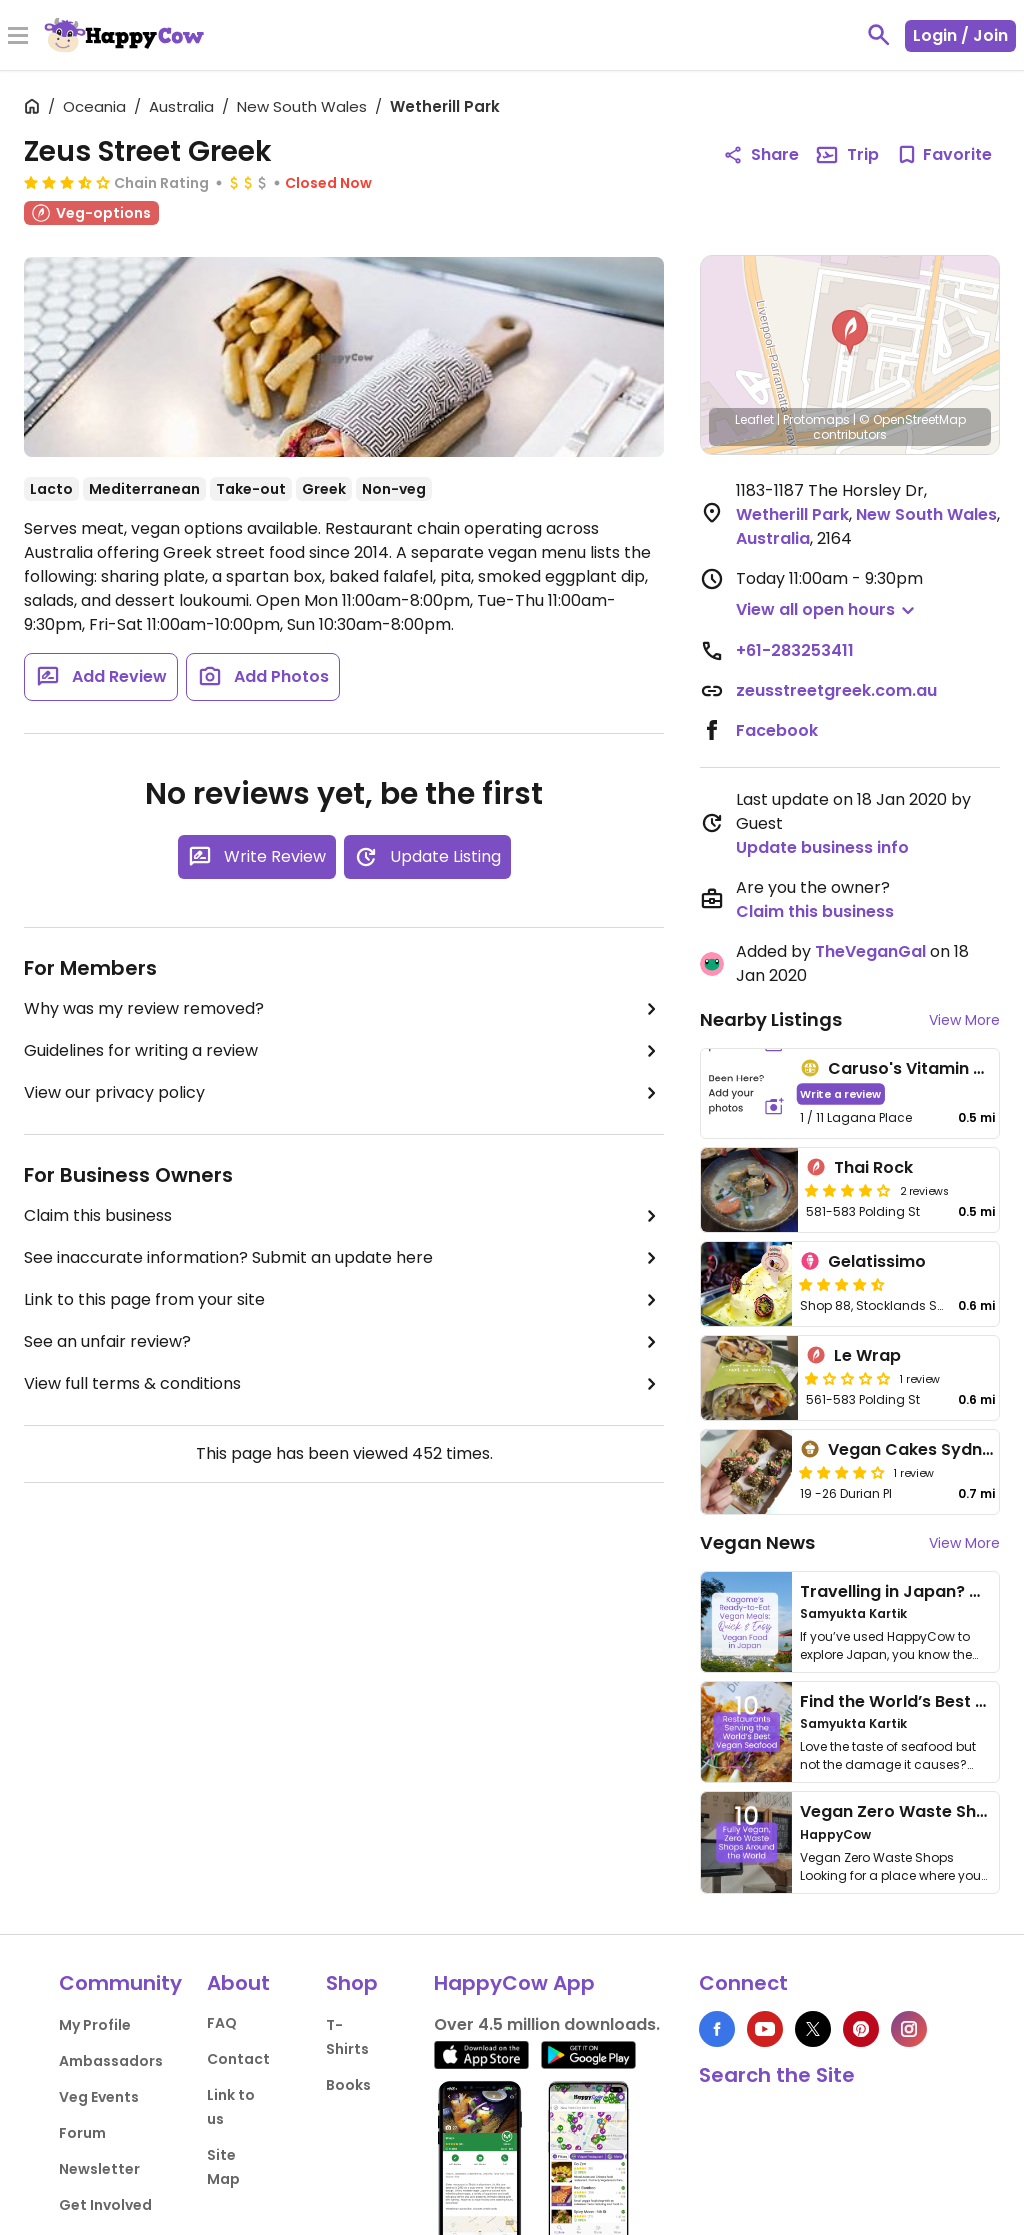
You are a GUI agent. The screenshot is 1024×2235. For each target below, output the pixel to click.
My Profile (95, 2025)
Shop (352, 1983)
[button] (850, 333)
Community (120, 1983)
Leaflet (754, 419)
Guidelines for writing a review (344, 1051)
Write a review (841, 1093)
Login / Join (960, 35)
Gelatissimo (877, 1261)
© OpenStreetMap (912, 419)
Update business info (822, 847)
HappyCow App (514, 1983)
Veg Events (99, 2097)
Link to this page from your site (344, 1300)
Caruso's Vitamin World (925, 1068)
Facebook (777, 730)
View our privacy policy (344, 1093)
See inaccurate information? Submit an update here (344, 1258)
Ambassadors (111, 2061)
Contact (238, 2059)
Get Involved (105, 2205)
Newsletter (99, 2169)
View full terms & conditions (344, 1384)
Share (761, 154)
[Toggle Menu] (18, 37)
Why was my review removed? (344, 1009)
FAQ (222, 2023)
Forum (82, 2133)
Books (348, 2085)
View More (964, 1020)
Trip (847, 155)
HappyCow (835, 1834)
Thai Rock (873, 1167)
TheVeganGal (870, 951)
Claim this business (344, 1216)
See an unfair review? (344, 1342)
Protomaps (816, 419)
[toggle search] (879, 35)
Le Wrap (867, 1355)
